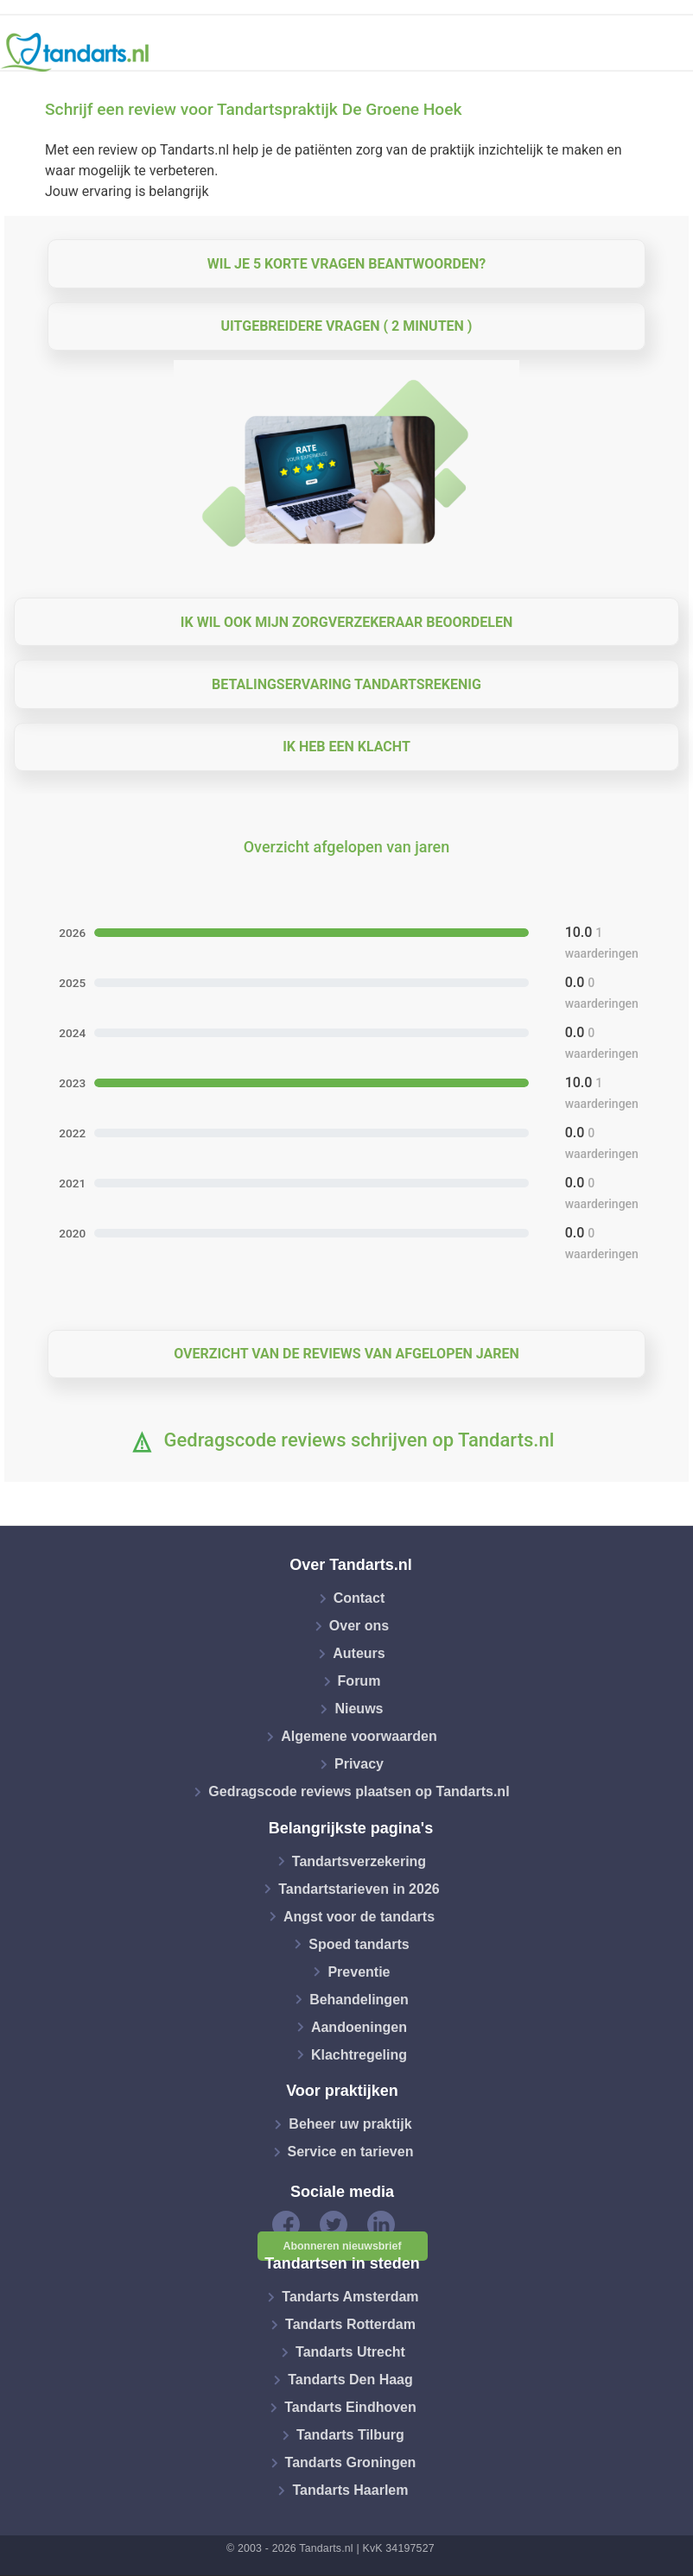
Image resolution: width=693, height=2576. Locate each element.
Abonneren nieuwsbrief (342, 2246)
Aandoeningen (359, 2026)
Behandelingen (359, 1998)
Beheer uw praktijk (350, 2124)
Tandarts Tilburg (350, 2434)
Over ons (359, 1625)
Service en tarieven (351, 2151)
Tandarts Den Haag (350, 2379)
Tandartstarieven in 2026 (358, 1888)
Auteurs (359, 1653)
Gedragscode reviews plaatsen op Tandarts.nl (358, 1791)
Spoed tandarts (358, 1943)
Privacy (359, 1763)
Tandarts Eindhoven (350, 2407)
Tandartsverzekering (359, 1860)
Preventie (358, 1971)
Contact (359, 1598)
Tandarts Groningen (350, 2462)
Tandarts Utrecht (350, 2352)
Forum (359, 1681)
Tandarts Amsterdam (350, 2296)
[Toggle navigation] (669, 52)
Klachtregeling (359, 2054)
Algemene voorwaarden (359, 1736)
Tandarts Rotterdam (350, 2324)
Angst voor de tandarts (359, 1915)
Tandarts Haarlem (350, 2490)
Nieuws (358, 1708)
